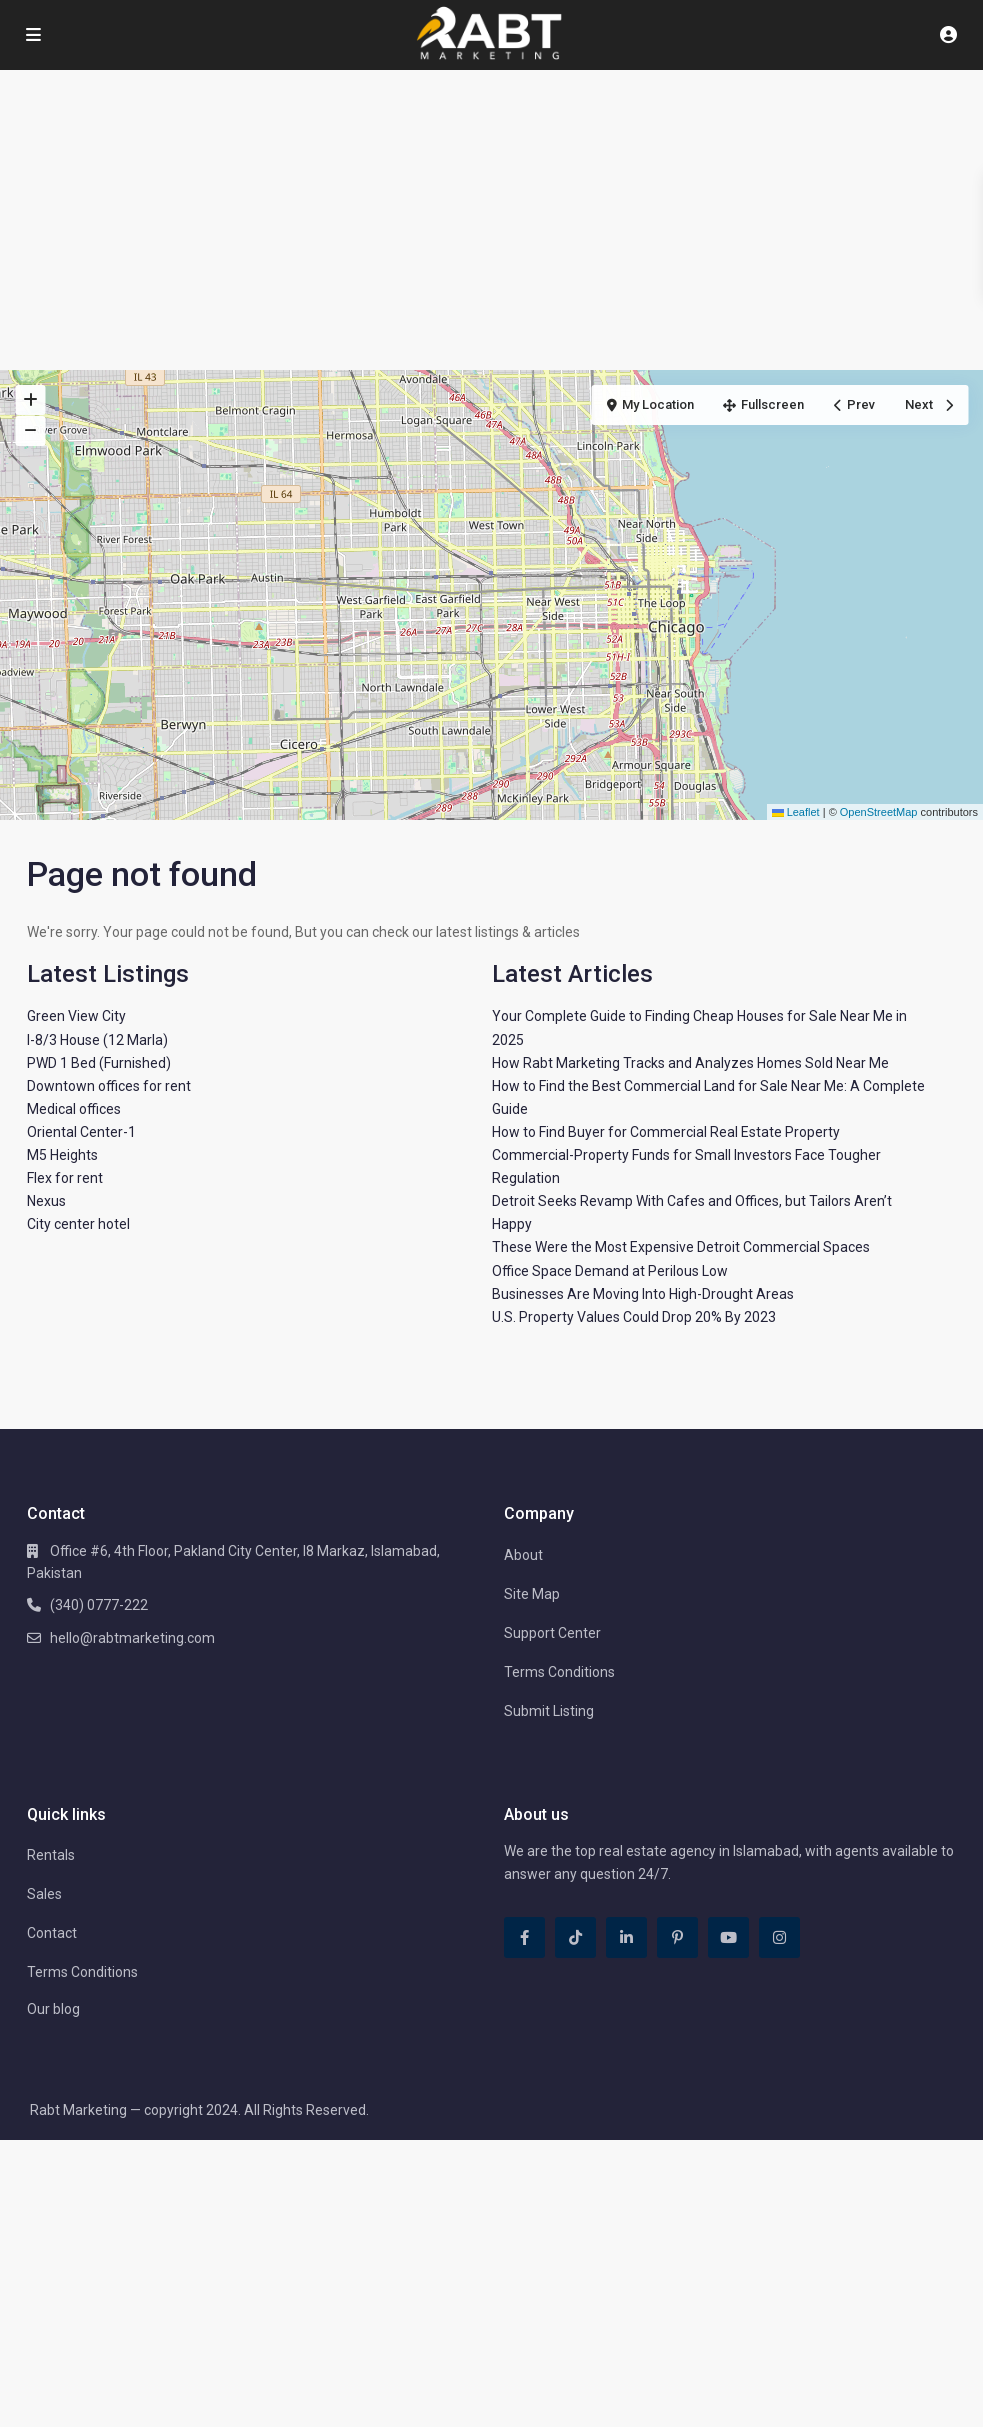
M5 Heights (62, 1155)
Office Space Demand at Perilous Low (610, 1271)
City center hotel (78, 1224)
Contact (52, 1933)
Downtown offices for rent (109, 1086)
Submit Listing (549, 1711)
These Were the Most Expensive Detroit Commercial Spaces (681, 1247)
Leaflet (796, 812)
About (523, 1555)
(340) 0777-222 (99, 1605)
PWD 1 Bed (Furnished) (99, 1063)
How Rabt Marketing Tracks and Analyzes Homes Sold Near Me (690, 1063)
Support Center (552, 1633)
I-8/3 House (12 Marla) (97, 1040)
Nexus (46, 1201)
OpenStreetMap (879, 812)
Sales (44, 1894)
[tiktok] (575, 1937)
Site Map (532, 1594)
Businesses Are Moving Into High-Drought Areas (643, 1294)
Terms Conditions (559, 1672)
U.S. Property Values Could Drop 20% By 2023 (634, 1317)
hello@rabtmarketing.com (132, 1638)
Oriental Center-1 (81, 1132)
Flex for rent (65, 1178)
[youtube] (728, 1937)
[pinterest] (677, 1937)
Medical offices (74, 1109)
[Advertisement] (491, 220)
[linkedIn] (626, 1937)
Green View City (76, 1016)
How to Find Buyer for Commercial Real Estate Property (666, 1132)
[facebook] (524, 1937)
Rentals (51, 1855)
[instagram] (779, 1937)
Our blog (53, 2009)
